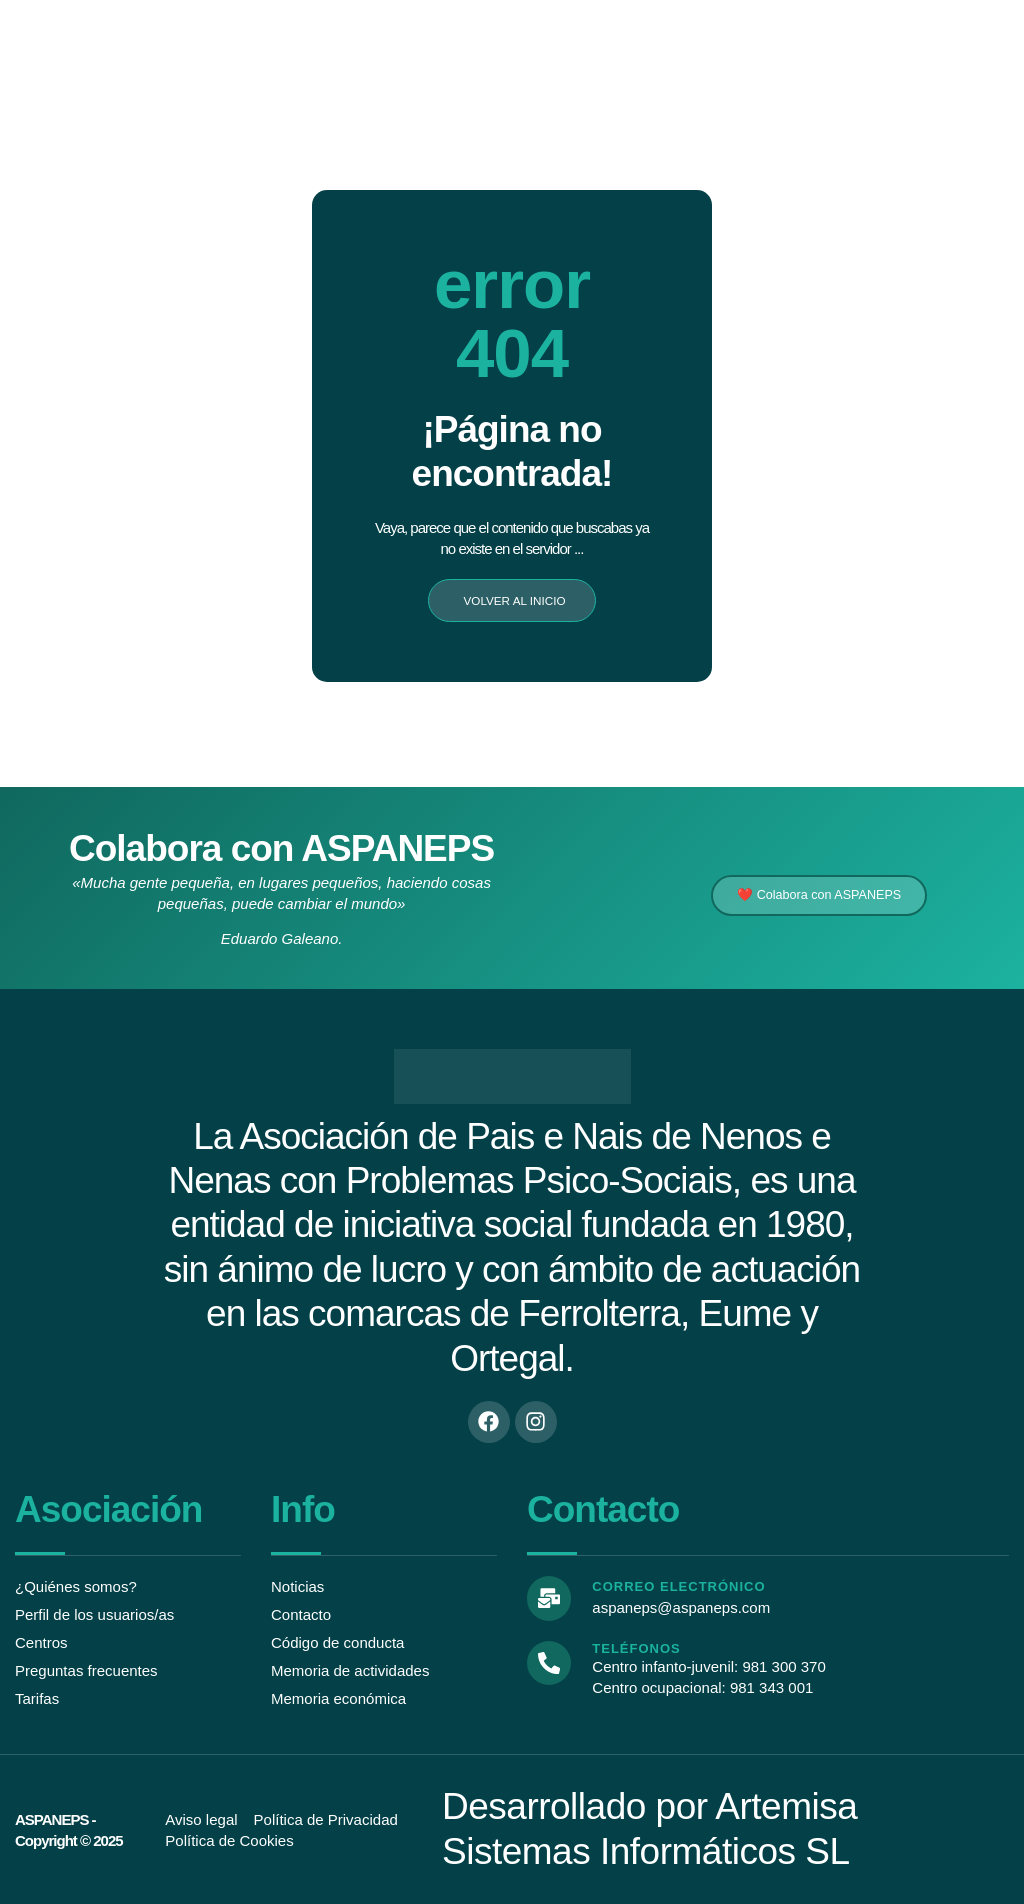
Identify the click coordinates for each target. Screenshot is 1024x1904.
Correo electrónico (676, 1587)
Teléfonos (634, 1646)
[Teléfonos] (548, 1660)
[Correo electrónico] (548, 1598)
